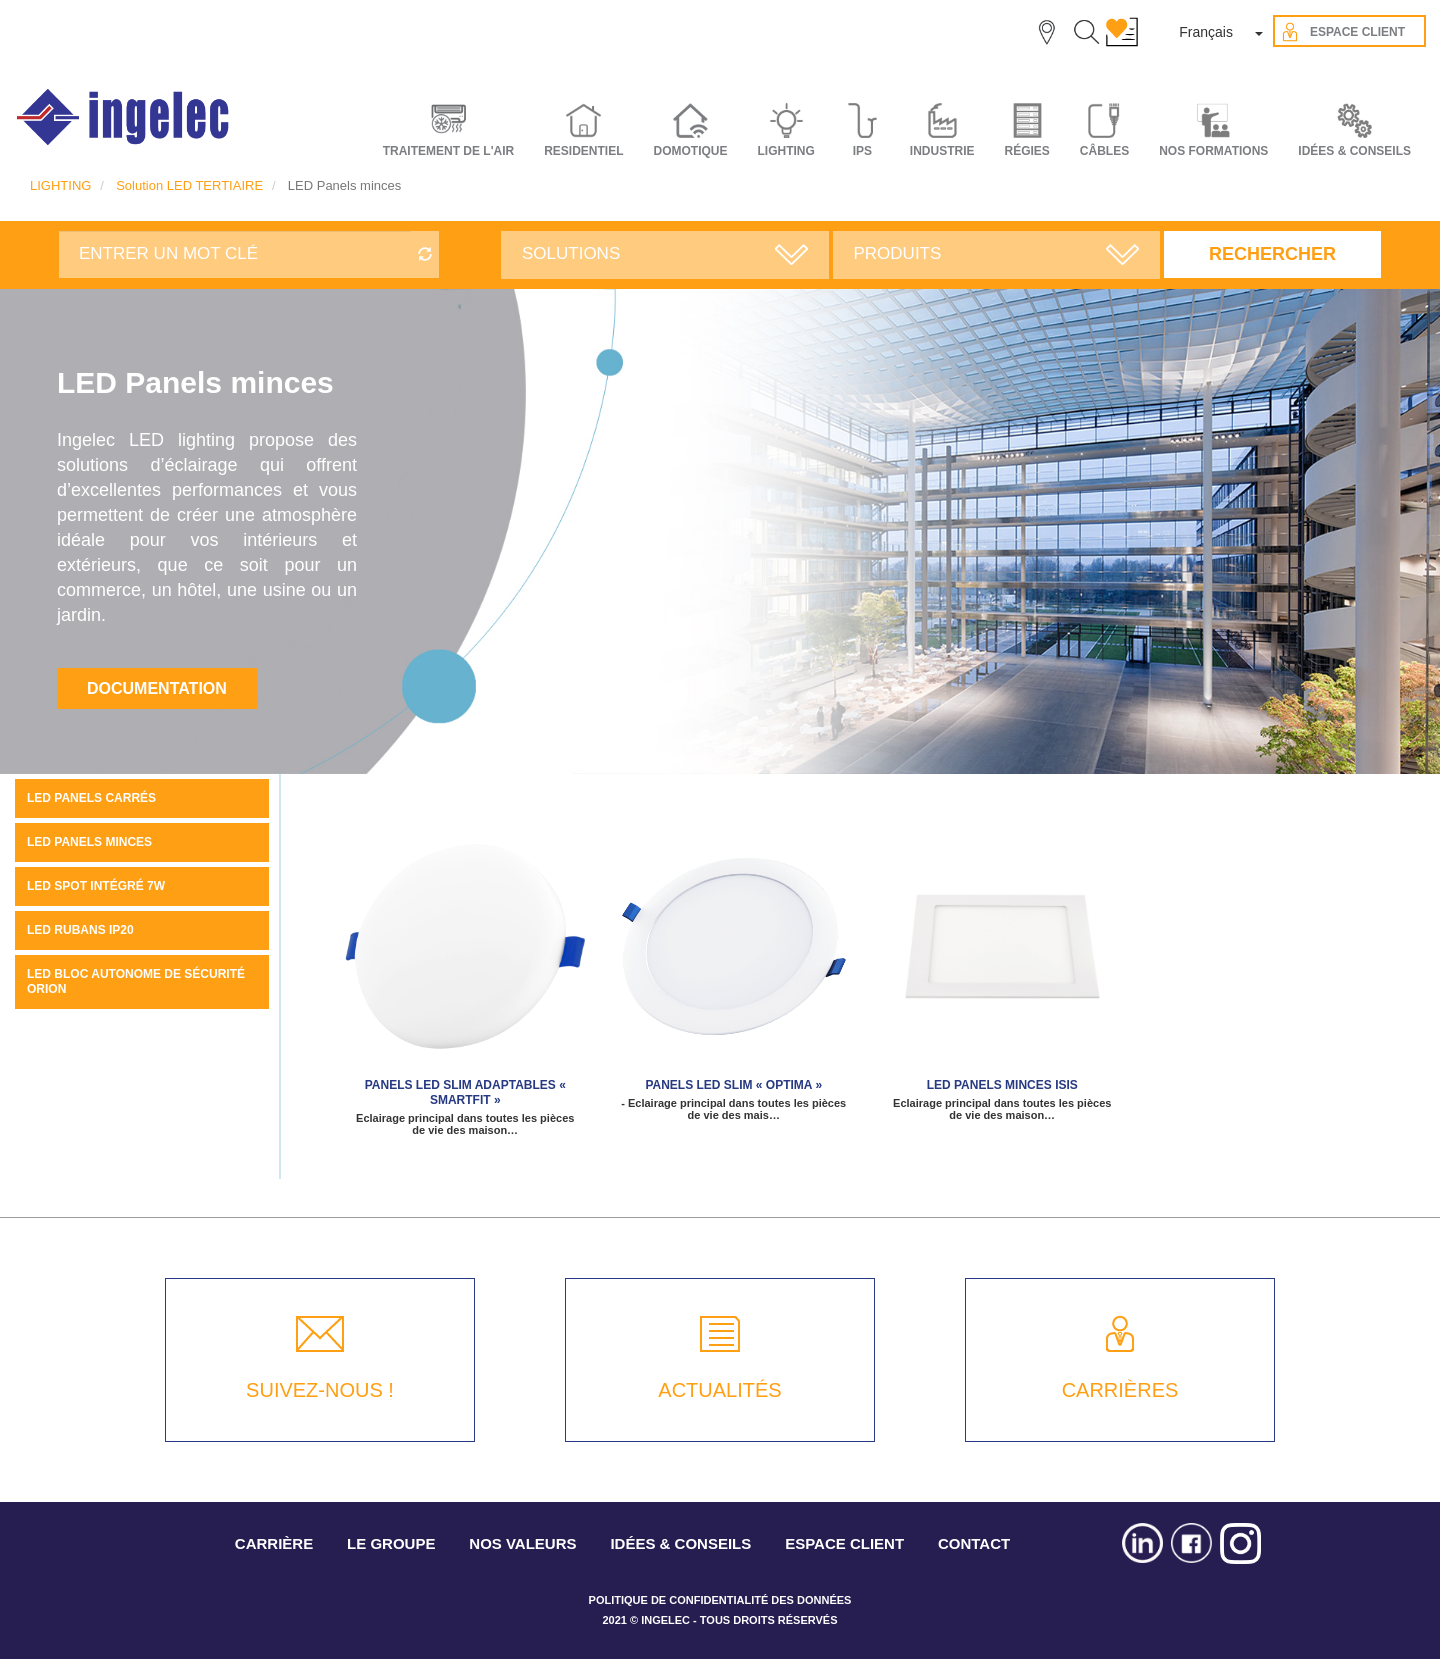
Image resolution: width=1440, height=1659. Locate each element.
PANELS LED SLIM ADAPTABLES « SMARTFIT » (465, 1092)
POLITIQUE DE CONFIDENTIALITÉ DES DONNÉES (720, 1600)
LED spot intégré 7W (96, 886)
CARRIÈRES (1120, 1390)
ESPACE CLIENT (844, 1543)
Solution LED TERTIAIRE (189, 185)
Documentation (157, 688)
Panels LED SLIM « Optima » (733, 1085)
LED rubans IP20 (80, 930)
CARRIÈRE (274, 1543)
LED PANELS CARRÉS (91, 798)
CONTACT (974, 1543)
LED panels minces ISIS (1002, 1085)
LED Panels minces (89, 842)
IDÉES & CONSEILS (1354, 151)
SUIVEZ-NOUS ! (320, 1390)
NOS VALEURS (522, 1543)
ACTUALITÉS (719, 1390)
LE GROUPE (391, 1543)
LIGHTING (60, 185)
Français (1206, 32)
